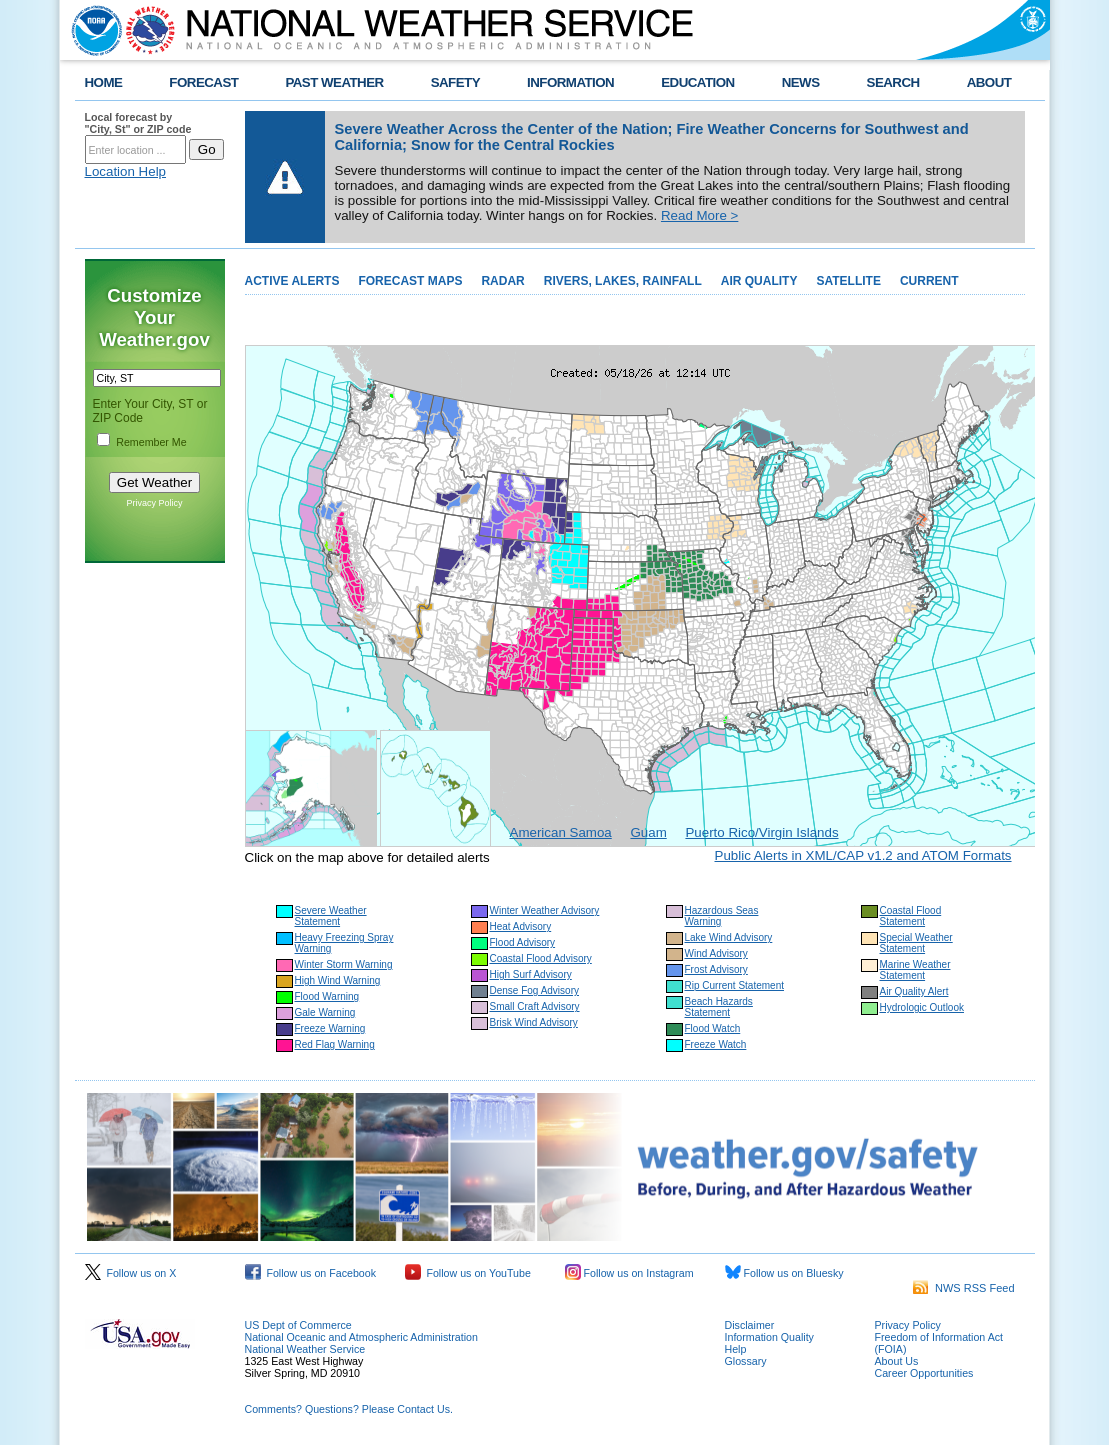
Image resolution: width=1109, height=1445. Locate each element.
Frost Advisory (716, 969)
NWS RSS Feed (964, 1288)
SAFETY (455, 82)
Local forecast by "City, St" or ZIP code (138, 123)
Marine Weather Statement (915, 970)
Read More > (699, 215)
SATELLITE (848, 281)
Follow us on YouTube (468, 1273)
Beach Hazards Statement (719, 1007)
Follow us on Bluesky (784, 1273)
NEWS (801, 82)
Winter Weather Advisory (545, 910)
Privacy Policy (154, 503)
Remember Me (151, 442)
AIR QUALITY (759, 281)
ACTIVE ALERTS (292, 281)
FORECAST (203, 82)
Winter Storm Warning (344, 964)
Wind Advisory (716, 953)
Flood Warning (327, 996)
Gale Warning (325, 1012)
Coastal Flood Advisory (541, 958)
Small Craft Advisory (535, 1006)
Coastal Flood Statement (911, 916)
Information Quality (769, 1337)
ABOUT (989, 82)
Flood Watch (713, 1028)
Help (736, 1349)
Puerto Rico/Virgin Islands (761, 832)
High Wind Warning (338, 980)
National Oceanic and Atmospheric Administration (361, 1337)
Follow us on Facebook (311, 1273)
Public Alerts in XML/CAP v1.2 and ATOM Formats (863, 855)
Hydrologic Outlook (922, 1007)
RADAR (502, 281)
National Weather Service (305, 1349)
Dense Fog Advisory (535, 990)
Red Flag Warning (335, 1044)
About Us (897, 1361)
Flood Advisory (523, 942)
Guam (648, 832)
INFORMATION (570, 82)
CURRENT (929, 281)
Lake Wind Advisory (729, 937)
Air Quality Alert (914, 991)
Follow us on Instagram (629, 1273)
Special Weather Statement (916, 943)
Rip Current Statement (735, 985)
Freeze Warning (330, 1028)
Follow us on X (131, 1273)
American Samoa (561, 832)
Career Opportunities (924, 1373)
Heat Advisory (521, 926)
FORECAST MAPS (410, 281)
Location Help (126, 171)
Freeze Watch (716, 1044)
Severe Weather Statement (331, 916)
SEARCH (893, 82)
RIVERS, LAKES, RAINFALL (623, 281)
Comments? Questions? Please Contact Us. (349, 1409)
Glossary (746, 1361)
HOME (104, 82)
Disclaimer (750, 1325)
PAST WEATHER (334, 82)
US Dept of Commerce (298, 1325)
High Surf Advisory (531, 974)
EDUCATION (697, 82)
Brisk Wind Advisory (534, 1022)
